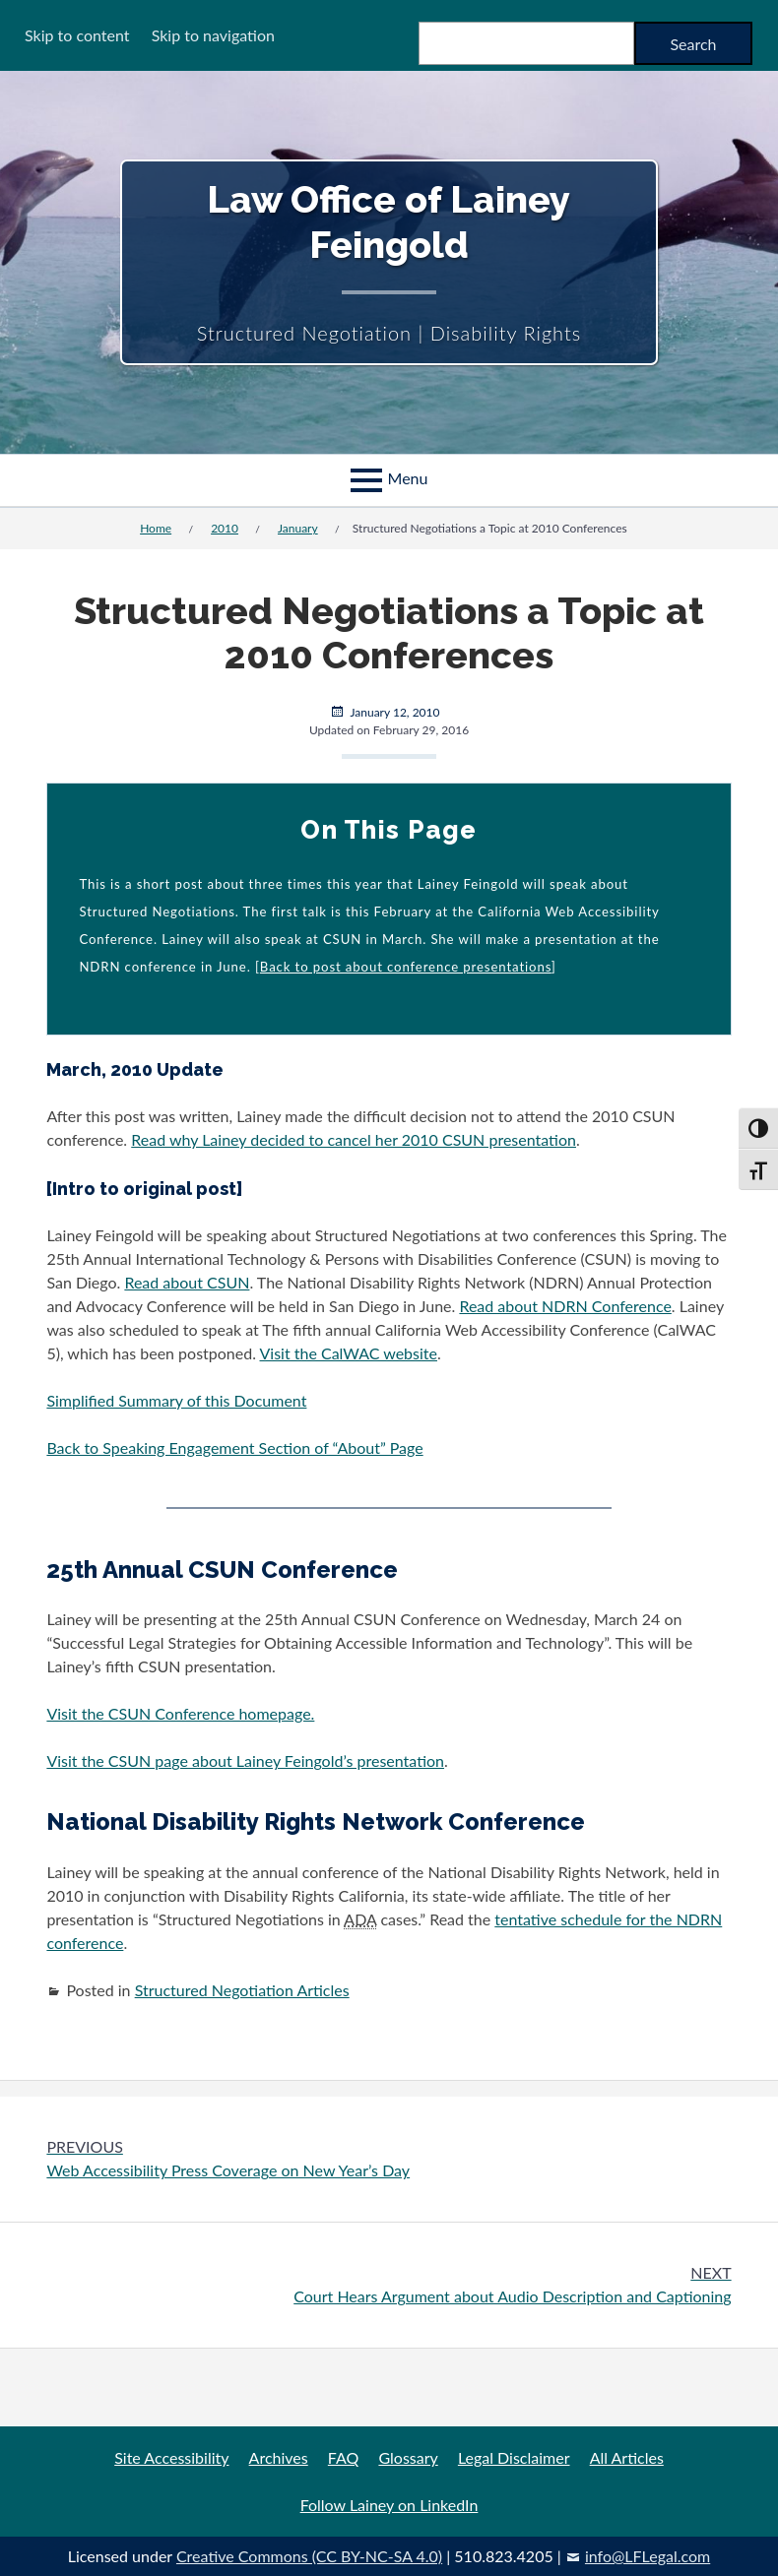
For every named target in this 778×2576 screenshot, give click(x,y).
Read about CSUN (186, 1282)
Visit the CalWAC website (348, 1353)
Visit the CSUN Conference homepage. (180, 1713)
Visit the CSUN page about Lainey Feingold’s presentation (245, 1760)
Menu (408, 478)
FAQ (343, 2457)
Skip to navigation (213, 35)
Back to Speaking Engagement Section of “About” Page (234, 1447)
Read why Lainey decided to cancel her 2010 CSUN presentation (353, 1139)
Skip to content (77, 35)
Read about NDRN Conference (565, 1305)
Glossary (407, 2457)
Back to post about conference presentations (405, 966)
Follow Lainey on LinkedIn (389, 2504)
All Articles (627, 2457)
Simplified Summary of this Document (176, 1400)
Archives (278, 2457)
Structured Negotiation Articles (242, 1989)
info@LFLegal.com (647, 2555)
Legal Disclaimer (514, 2457)
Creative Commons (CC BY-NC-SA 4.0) (309, 2555)
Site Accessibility (171, 2457)
